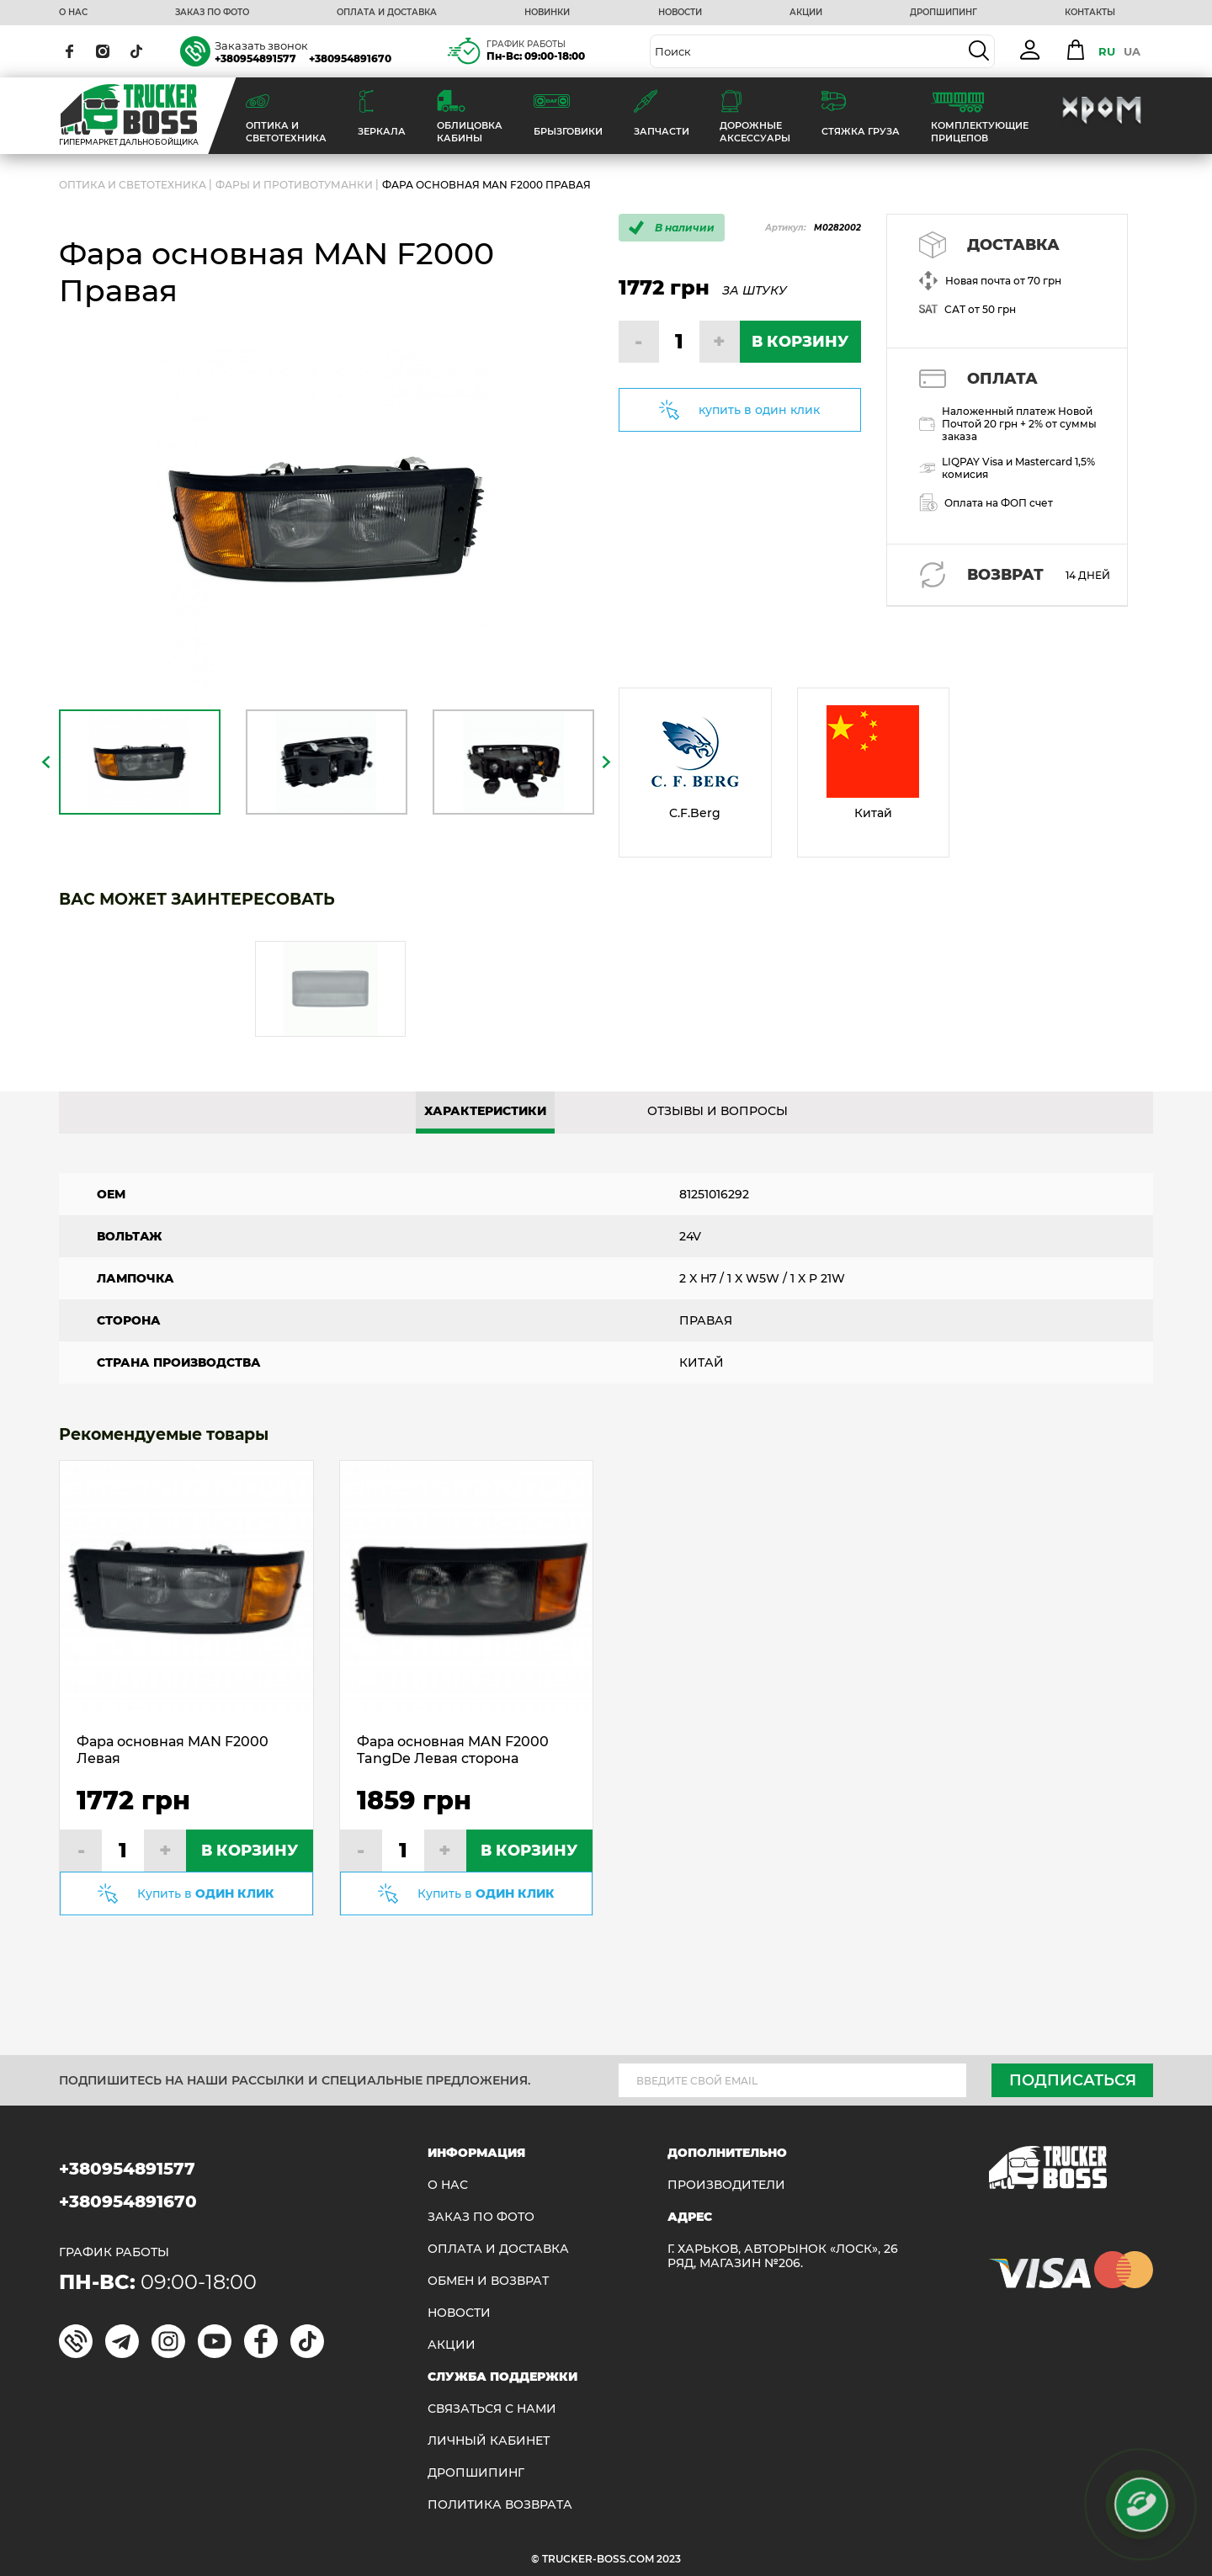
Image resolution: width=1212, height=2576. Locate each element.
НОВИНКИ (547, 13)
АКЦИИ (805, 13)
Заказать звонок (261, 45)
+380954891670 (350, 58)
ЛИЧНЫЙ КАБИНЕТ (489, 2441)
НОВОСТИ (680, 13)
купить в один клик (759, 409)
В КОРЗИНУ (800, 341)
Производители (726, 2185)
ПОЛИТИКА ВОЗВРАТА (500, 2505)
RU (1106, 51)
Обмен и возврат (488, 2281)
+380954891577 (255, 58)
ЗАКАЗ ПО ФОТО (212, 13)
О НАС (73, 13)
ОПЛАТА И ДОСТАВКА (387, 13)
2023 (668, 2558)
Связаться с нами (492, 2409)
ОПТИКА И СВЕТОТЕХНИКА (132, 184)
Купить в (205, 1893)
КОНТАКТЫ (1090, 13)
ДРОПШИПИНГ (943, 13)
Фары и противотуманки (294, 184)
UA (1132, 51)
